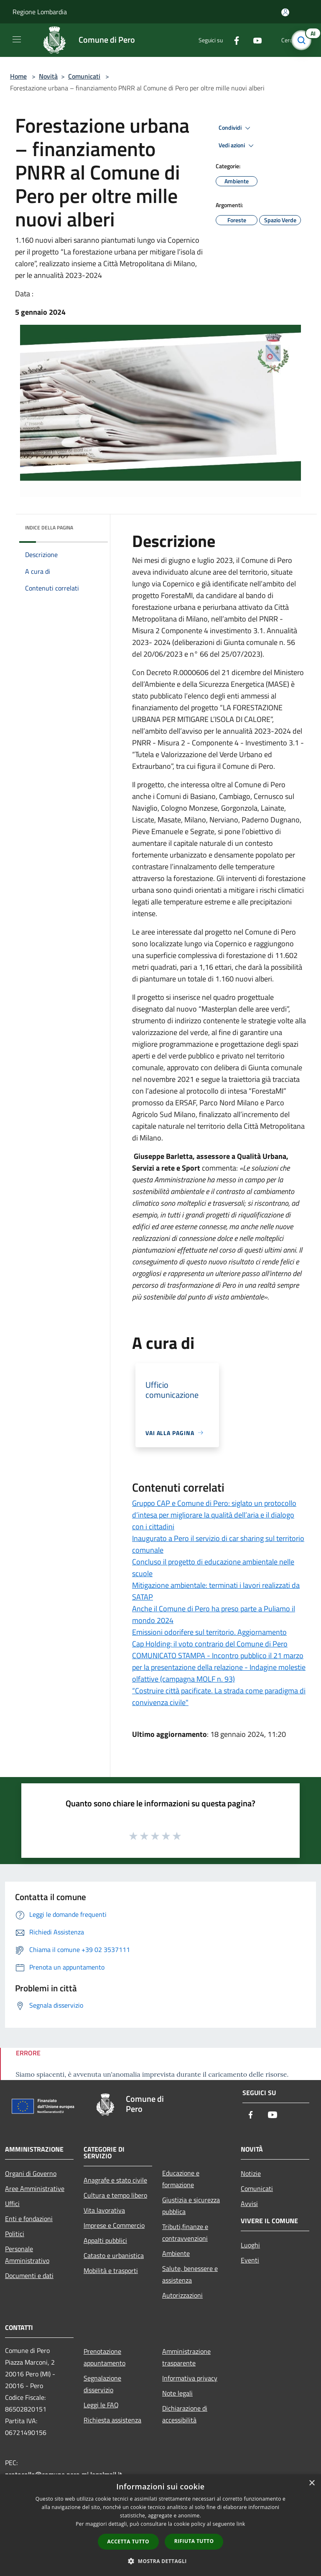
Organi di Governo (30, 2173)
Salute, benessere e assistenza (190, 2274)
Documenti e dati (29, 2275)
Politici (14, 2234)
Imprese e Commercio (114, 2225)
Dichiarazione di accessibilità (184, 2414)
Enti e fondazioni (29, 2219)
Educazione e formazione (180, 2179)
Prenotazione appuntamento (104, 2357)
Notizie (251, 2173)
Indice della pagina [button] (49, 528)
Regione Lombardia (40, 12)
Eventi (250, 2260)
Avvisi (249, 2203)
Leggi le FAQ (101, 2405)
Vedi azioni (237, 146)
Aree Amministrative (34, 2188)
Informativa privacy (189, 2378)
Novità (48, 76)
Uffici (12, 2203)
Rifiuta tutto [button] (194, 2541)
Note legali (177, 2393)
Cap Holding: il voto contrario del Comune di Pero (210, 1643)
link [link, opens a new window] (241, 2523)
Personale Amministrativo (27, 2254)
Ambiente (176, 2253)
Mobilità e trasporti (111, 2270)
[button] (160, 2561)
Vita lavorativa (104, 2210)
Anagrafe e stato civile (115, 2180)
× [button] (311, 2483)
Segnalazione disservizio (102, 2384)
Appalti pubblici (105, 2240)
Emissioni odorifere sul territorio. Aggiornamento (209, 1632)
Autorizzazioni (182, 2295)
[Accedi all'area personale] (285, 12)
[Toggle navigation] (17, 39)
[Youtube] (254, 40)
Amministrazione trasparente (186, 2357)
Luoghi (250, 2245)
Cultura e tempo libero (115, 2195)
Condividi (236, 128)
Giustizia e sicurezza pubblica (191, 2205)
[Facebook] (233, 40)
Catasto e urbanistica (114, 2255)
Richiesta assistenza (112, 2420)
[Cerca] (303, 40)
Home (18, 76)
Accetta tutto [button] (128, 2541)
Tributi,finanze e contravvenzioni (185, 2232)
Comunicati (84, 76)
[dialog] (160, 2525)
